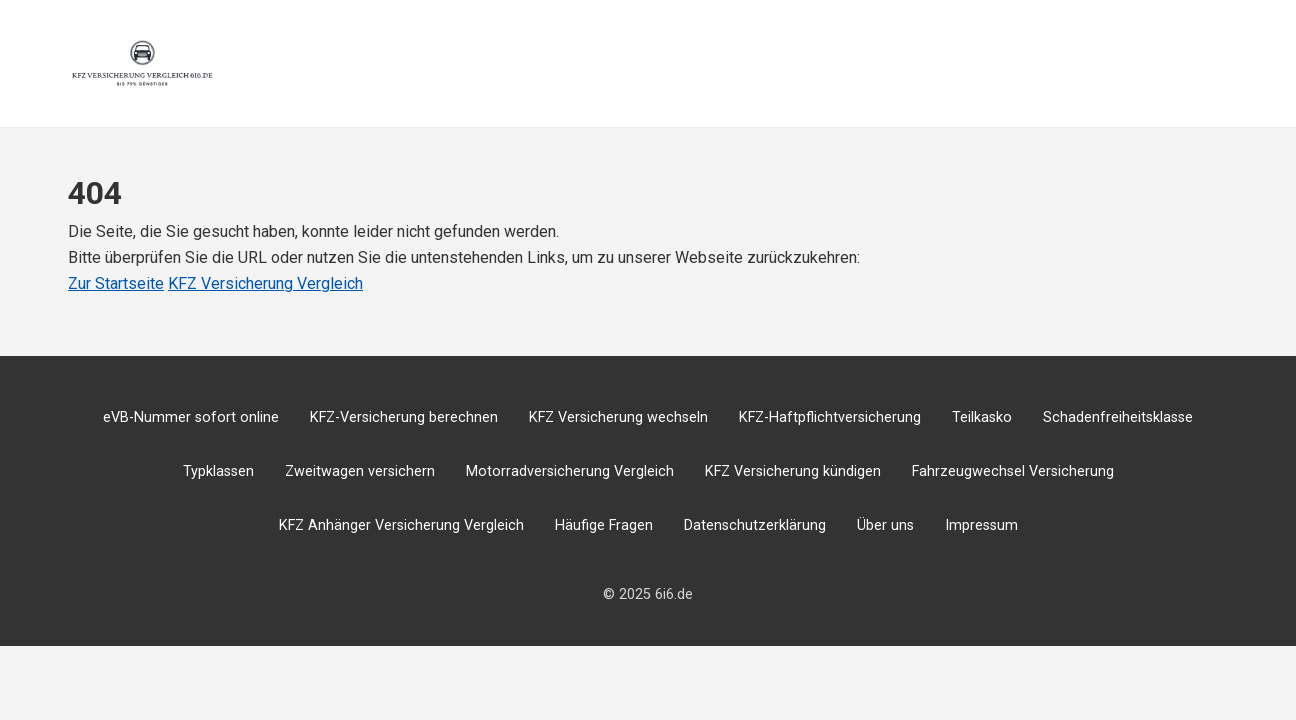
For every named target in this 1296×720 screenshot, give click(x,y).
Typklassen (218, 471)
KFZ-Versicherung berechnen (404, 417)
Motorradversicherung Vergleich (570, 471)
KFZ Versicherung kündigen (793, 471)
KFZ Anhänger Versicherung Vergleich (401, 525)
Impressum (981, 525)
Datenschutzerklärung (755, 525)
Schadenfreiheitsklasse (1118, 417)
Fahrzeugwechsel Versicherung (1013, 471)
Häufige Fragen (604, 525)
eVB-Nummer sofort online (191, 417)
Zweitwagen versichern (360, 471)
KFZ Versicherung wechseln (618, 417)
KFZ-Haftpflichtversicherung (830, 417)
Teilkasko (982, 417)
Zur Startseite (116, 283)
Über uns (885, 525)
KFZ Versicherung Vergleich (265, 283)
